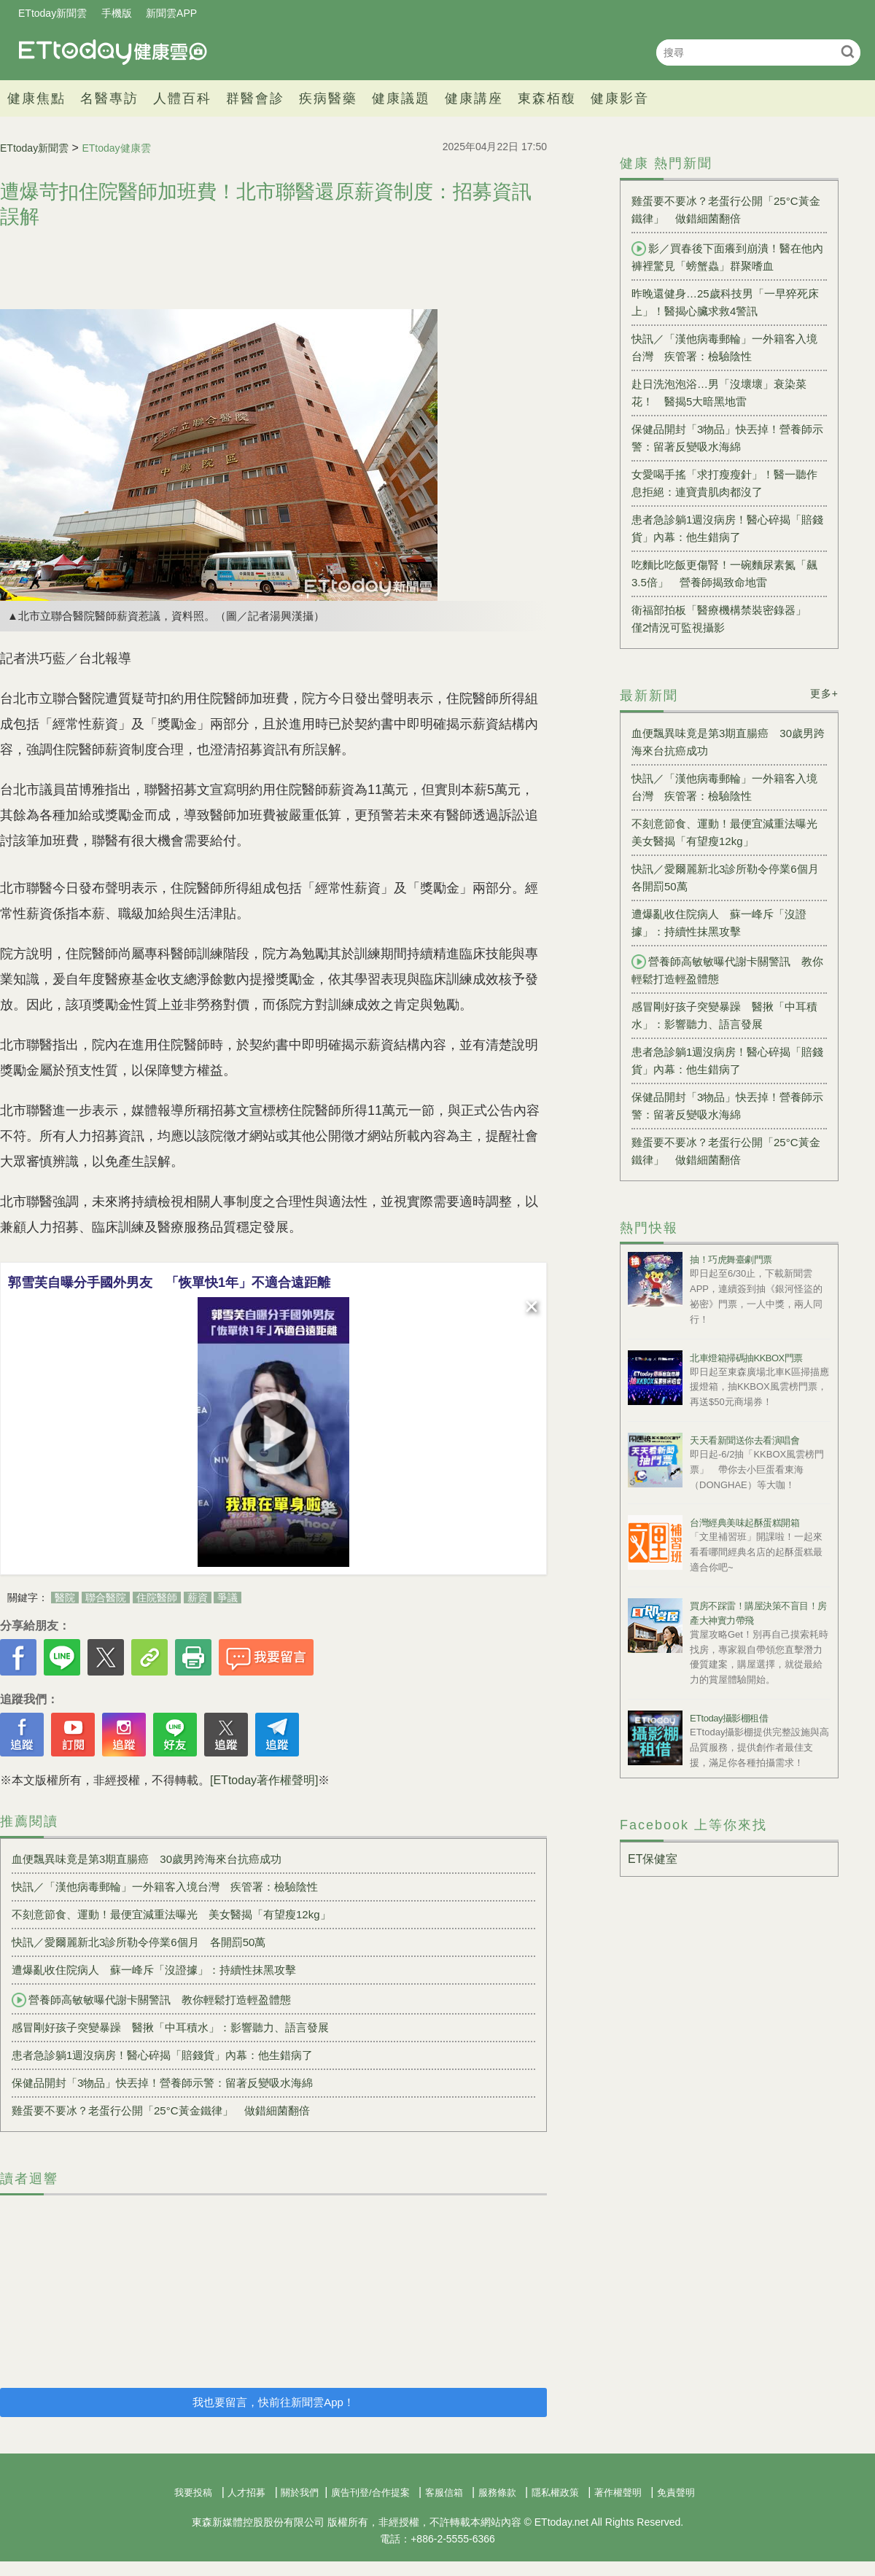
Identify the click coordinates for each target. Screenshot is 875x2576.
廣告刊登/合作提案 (370, 2492)
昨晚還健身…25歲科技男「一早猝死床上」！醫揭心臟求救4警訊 (725, 302)
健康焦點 (36, 98)
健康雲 (113, 52)
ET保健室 (652, 1859)
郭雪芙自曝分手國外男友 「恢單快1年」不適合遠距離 (169, 1282)
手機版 (116, 13)
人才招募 (246, 2492)
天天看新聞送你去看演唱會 (744, 1440)
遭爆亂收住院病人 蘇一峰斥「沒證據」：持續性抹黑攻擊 (154, 1970)
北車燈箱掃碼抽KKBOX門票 (746, 1358)
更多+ (824, 693)
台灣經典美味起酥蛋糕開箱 (744, 1522)
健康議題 (401, 98)
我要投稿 (193, 2492)
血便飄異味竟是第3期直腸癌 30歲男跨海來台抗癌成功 (146, 1859)
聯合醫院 (105, 1597)
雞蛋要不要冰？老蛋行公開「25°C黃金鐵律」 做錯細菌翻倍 (161, 2110)
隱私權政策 (555, 2492)
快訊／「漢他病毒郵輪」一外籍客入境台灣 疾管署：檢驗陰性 (165, 1886)
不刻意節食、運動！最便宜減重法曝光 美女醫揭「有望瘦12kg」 (171, 1914)
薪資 (197, 1597)
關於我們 (300, 2492)
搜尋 (848, 51)
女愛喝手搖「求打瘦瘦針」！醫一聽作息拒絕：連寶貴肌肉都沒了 (724, 483)
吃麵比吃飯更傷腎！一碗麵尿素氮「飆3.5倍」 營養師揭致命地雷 (724, 573)
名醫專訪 (109, 98)
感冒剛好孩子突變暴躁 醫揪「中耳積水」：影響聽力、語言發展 (170, 2027)
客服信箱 (444, 2492)
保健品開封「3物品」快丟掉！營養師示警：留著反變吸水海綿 (162, 2083)
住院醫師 (156, 1597)
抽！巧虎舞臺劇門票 (731, 1259)
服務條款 (497, 2492)
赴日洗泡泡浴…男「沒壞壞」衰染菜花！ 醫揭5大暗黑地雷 (718, 393)
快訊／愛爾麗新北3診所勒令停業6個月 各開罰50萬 (138, 1942)
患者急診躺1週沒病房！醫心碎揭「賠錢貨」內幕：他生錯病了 (162, 2055)
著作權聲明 (618, 2492)
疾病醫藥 (328, 98)
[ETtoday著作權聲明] (264, 1780)
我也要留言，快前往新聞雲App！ (273, 2402)
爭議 (227, 1597)
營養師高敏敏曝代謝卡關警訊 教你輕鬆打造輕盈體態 (151, 2000)
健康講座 (474, 98)
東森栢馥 (547, 98)
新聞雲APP (171, 13)
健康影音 (620, 98)
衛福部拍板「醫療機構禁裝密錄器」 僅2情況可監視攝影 (724, 619)
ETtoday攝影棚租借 (729, 1718)
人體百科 (182, 98)
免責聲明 (676, 2492)
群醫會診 (255, 98)
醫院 (65, 1597)
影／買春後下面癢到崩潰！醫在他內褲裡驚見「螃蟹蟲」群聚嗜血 (727, 256)
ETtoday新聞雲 (52, 13)
